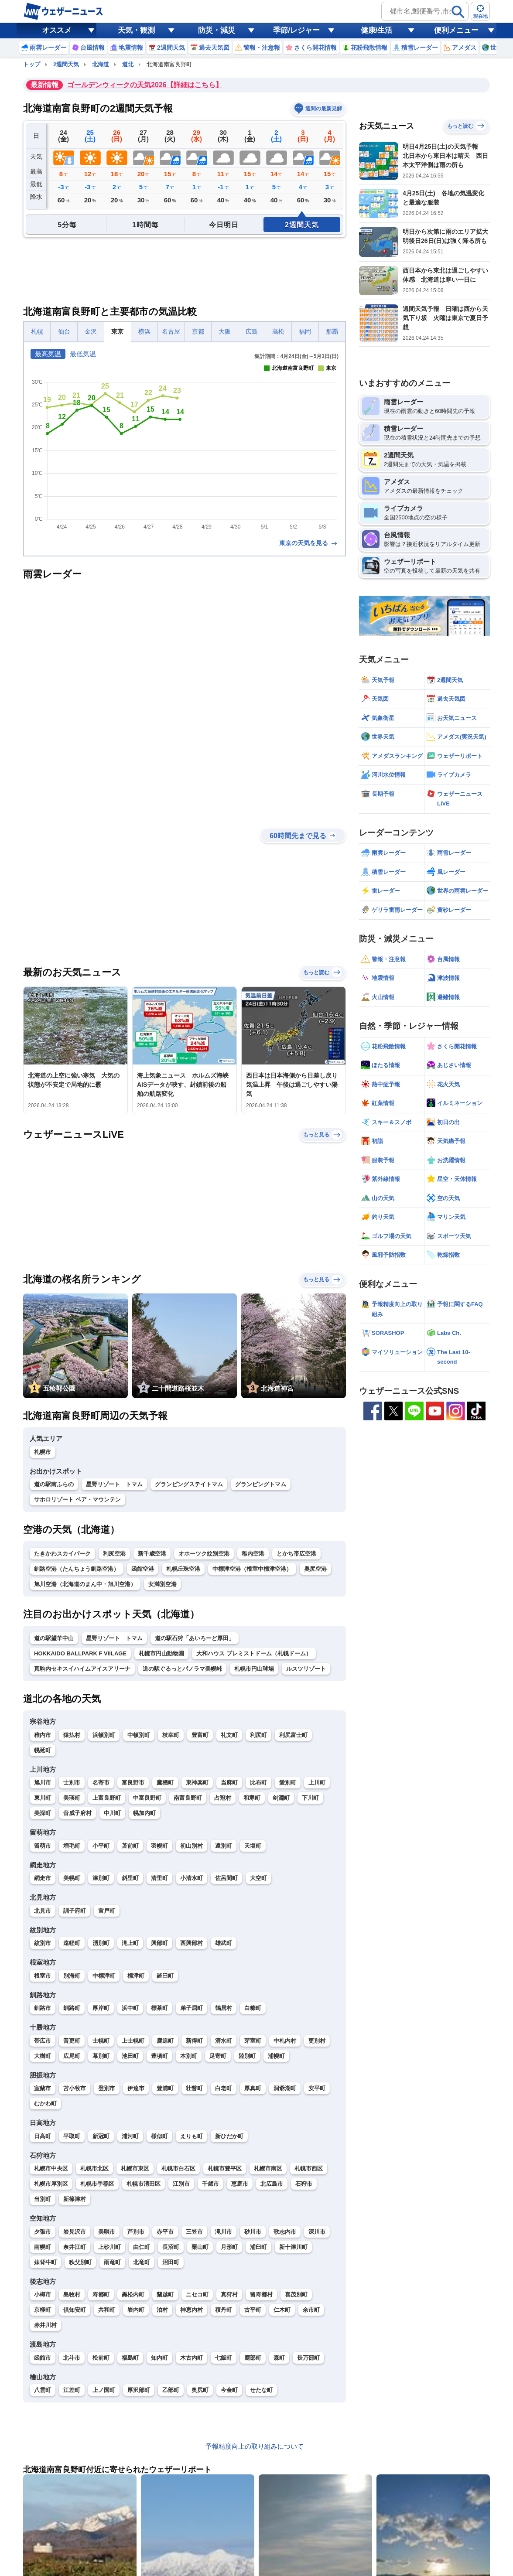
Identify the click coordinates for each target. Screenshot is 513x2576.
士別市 (71, 1782)
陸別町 (247, 2056)
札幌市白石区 (178, 2168)
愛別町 (287, 1782)
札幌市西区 (308, 2168)
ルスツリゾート (306, 1668)
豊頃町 (159, 2056)
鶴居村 (223, 2008)
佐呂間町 (226, 1878)
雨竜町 (112, 2262)
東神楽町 (197, 1782)
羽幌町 (159, 1845)
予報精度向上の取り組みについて (254, 2446)
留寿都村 (261, 2294)
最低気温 (83, 354)
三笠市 (194, 2231)
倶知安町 (74, 2309)
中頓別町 (138, 1735)
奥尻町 (200, 2390)
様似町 (159, 2136)
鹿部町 (252, 2357)
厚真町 (252, 2088)
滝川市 (223, 2231)
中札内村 (285, 2040)
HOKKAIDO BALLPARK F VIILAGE (80, 1653)
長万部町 (308, 2357)
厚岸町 (100, 2008)
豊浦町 (165, 2088)
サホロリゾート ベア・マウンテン (77, 1499)
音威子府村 (77, 1813)
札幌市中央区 (51, 2168)
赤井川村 (45, 2325)
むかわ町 (45, 2103)
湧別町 (100, 1943)
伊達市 (135, 2088)
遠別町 (223, 1845)
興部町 (159, 1943)
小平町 (100, 1845)
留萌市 (42, 1845)
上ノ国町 (103, 2390)
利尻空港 (114, 1553)
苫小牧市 (74, 2088)
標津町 (135, 1975)
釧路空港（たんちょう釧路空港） (76, 1569)
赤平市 (165, 2231)
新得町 (194, 2040)
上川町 (316, 1782)
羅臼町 (165, 1975)
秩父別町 (80, 2262)
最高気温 (48, 354)
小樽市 (42, 2294)
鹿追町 (165, 2040)
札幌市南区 (268, 2168)
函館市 (42, 2357)
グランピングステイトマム (189, 1484)
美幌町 (71, 1878)
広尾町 (71, 2056)
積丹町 (223, 2309)
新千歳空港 (152, 1553)
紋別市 (42, 1943)
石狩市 (303, 2183)
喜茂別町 (296, 2294)
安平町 (316, 2088)
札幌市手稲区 (97, 2183)
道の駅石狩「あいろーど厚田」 (194, 1638)
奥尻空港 (315, 1569)
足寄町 (217, 2056)
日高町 (42, 2136)
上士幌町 (133, 2040)
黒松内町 (133, 2294)
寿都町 (100, 2294)
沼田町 (170, 2262)
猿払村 (71, 1735)
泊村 (162, 2309)
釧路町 (71, 2008)
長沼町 (170, 2247)
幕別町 (100, 2056)
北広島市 (271, 2183)
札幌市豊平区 (225, 2168)
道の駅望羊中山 (54, 1638)
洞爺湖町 (285, 2088)
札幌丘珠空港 (183, 1569)
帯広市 (42, 2040)
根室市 (42, 1975)
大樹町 (42, 2056)
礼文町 (229, 1735)
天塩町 (252, 1845)
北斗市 (71, 2357)
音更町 (71, 2040)
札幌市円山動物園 (161, 1653)
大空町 (258, 1878)
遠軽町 (71, 1943)
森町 (279, 2357)
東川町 (42, 1798)
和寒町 (251, 1798)
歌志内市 (285, 2231)
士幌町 (100, 2040)
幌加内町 (144, 1813)
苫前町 (130, 1845)
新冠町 (100, 2136)
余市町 (311, 2309)
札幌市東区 (135, 2168)
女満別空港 (162, 1584)
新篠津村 (74, 2199)
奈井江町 (74, 2247)
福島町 (130, 2357)
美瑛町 (71, 1798)
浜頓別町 (103, 1735)
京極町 (42, 2309)
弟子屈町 (191, 2008)
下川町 (310, 1798)
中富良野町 (147, 1798)
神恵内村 (191, 2309)
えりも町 (191, 2136)
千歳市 (210, 2183)
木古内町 (191, 2357)
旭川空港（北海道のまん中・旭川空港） (85, 1584)
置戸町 (106, 1910)
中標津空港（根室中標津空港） (252, 1569)
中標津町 (103, 1975)
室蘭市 (42, 2088)
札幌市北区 (94, 2168)
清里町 (159, 1878)
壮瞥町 (194, 2088)
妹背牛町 (45, 2262)
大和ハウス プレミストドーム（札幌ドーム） (253, 1653)
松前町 (100, 2357)
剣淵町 (281, 1798)
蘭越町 (165, 2294)
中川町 (112, 1813)
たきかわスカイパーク (62, 1553)
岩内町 (135, 2309)
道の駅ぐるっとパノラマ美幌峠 (182, 1668)
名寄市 (100, 1782)
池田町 (130, 2056)
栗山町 (200, 2247)
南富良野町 (188, 1798)
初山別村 (191, 1845)
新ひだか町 (229, 2136)
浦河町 (130, 2136)
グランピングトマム (260, 1484)
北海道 (100, 64)
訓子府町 (74, 1910)
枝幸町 (170, 1735)
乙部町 (170, 2390)
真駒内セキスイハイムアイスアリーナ (82, 1668)
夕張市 (42, 2231)
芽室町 (252, 2040)
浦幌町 (276, 2056)
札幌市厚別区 (51, 2183)
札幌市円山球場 (254, 1668)
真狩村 (229, 2294)
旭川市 (42, 1782)
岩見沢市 (74, 2231)
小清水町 (191, 1878)
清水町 (223, 2040)
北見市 (42, 1910)
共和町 (106, 2309)
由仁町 (141, 2247)
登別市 (106, 2088)
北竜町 (141, 2262)
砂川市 (252, 2231)
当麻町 (229, 1782)
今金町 (229, 2390)
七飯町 (223, 2357)
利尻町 (258, 1735)
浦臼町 (258, 2247)
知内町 (159, 2357)
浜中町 (130, 2008)
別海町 (71, 1975)
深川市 (316, 2231)
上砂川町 (109, 2247)
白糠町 (252, 2008)
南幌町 (42, 2247)
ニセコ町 (197, 2294)
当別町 (42, 2199)
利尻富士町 (293, 1735)
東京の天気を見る (309, 542)
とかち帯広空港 (296, 1553)
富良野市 (133, 1782)
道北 (127, 64)
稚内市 (42, 1735)
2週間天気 (66, 64)
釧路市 (42, 2008)
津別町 (100, 1878)
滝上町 (130, 1943)
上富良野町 (106, 1798)
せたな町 (261, 2390)
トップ (31, 64)
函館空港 (142, 1569)
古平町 (252, 2309)
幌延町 (42, 1750)
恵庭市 (239, 2183)
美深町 (42, 1813)
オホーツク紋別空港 (203, 1553)
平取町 (71, 2136)
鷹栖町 (165, 1782)
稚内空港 (253, 1553)
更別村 (316, 2040)
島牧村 (71, 2294)
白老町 (223, 2088)
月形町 (229, 2247)
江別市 (181, 2183)
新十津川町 (293, 2247)
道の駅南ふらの (54, 1484)
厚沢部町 (138, 2390)
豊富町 (200, 1735)
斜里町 (130, 1878)
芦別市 (135, 2231)
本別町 (188, 2056)
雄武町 (223, 1943)
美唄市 (106, 2231)
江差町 (71, 2390)
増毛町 (71, 1845)
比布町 (258, 1782)
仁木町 (282, 2309)
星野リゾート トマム (114, 1484)
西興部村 (191, 1943)
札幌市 (42, 1452)
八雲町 (42, 2390)
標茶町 (159, 2008)
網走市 (42, 1878)
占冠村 (222, 1798)
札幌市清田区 (144, 2183)
